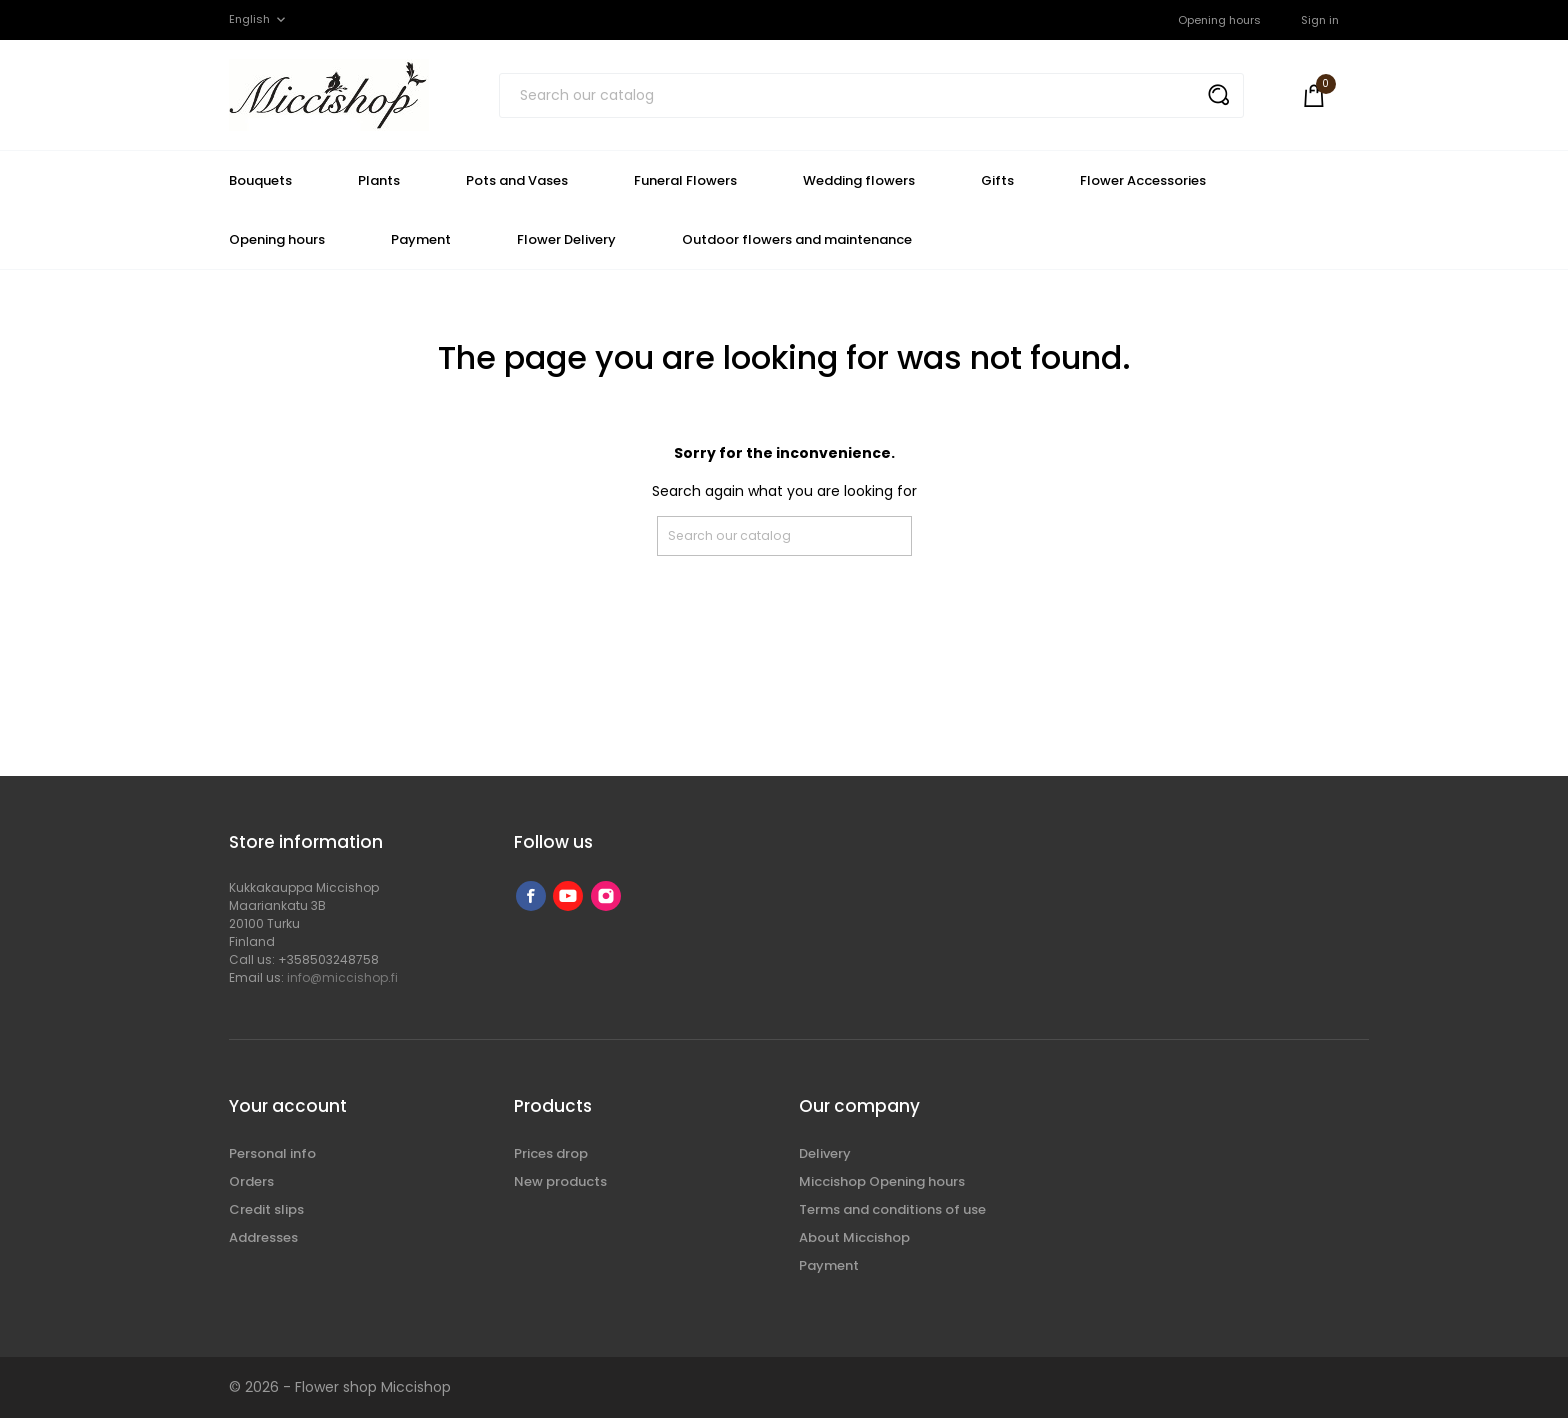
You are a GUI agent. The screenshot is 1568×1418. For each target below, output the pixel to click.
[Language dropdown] (259, 19)
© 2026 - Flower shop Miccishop (340, 1387)
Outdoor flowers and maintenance (797, 239)
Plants (379, 180)
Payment (421, 239)
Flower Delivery (566, 239)
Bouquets (260, 180)
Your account (288, 1106)
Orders (251, 1181)
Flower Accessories (1143, 180)
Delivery (825, 1153)
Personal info (272, 1153)
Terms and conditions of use (892, 1209)
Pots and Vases (517, 180)
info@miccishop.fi (342, 977)
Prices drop (551, 1153)
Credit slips (266, 1209)
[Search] (871, 95)
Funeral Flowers (685, 180)
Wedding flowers (859, 180)
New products (560, 1181)
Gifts (997, 180)
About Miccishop (854, 1237)
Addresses (263, 1237)
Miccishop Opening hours (882, 1181)
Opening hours (1219, 20)
